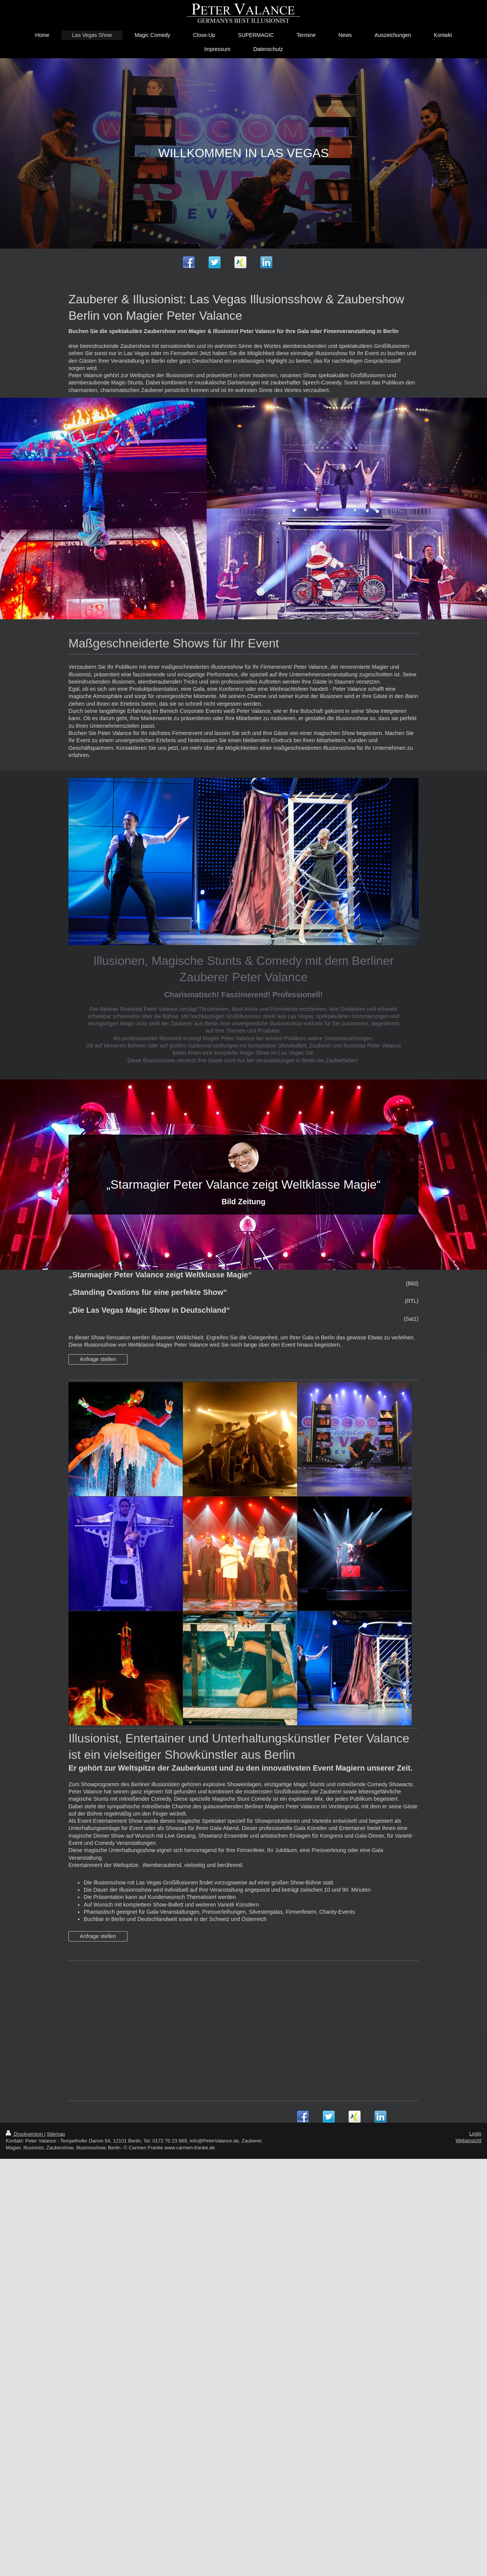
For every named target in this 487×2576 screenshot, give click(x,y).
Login (475, 2133)
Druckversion (25, 2134)
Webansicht (468, 2140)
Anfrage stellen (98, 1359)
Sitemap (56, 2134)
